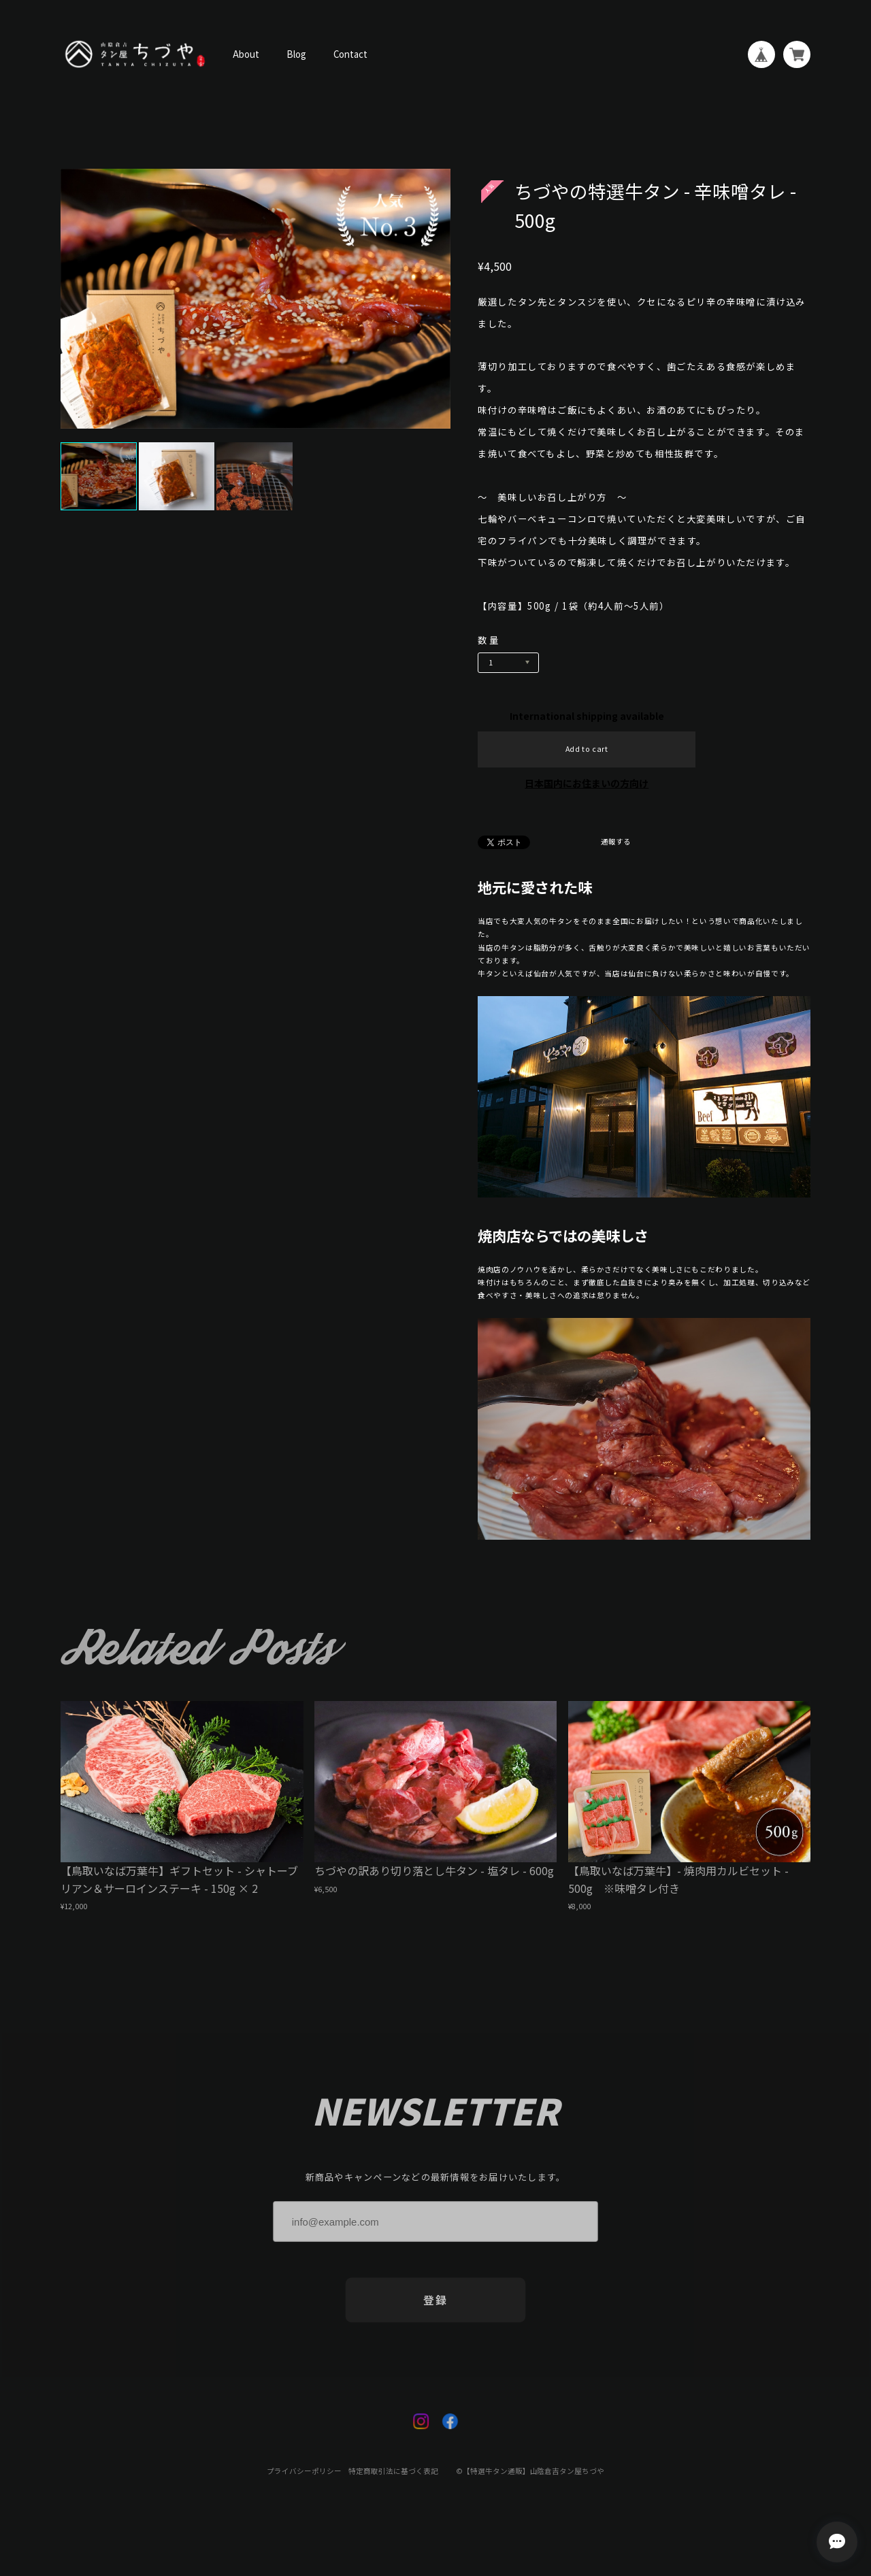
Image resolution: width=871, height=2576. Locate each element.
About (246, 54)
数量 (489, 639)
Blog (296, 54)
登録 (435, 2308)
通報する (616, 842)
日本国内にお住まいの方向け (586, 783)
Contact (350, 54)
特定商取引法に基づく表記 (393, 2479)
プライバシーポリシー (304, 2479)
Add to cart (586, 749)
